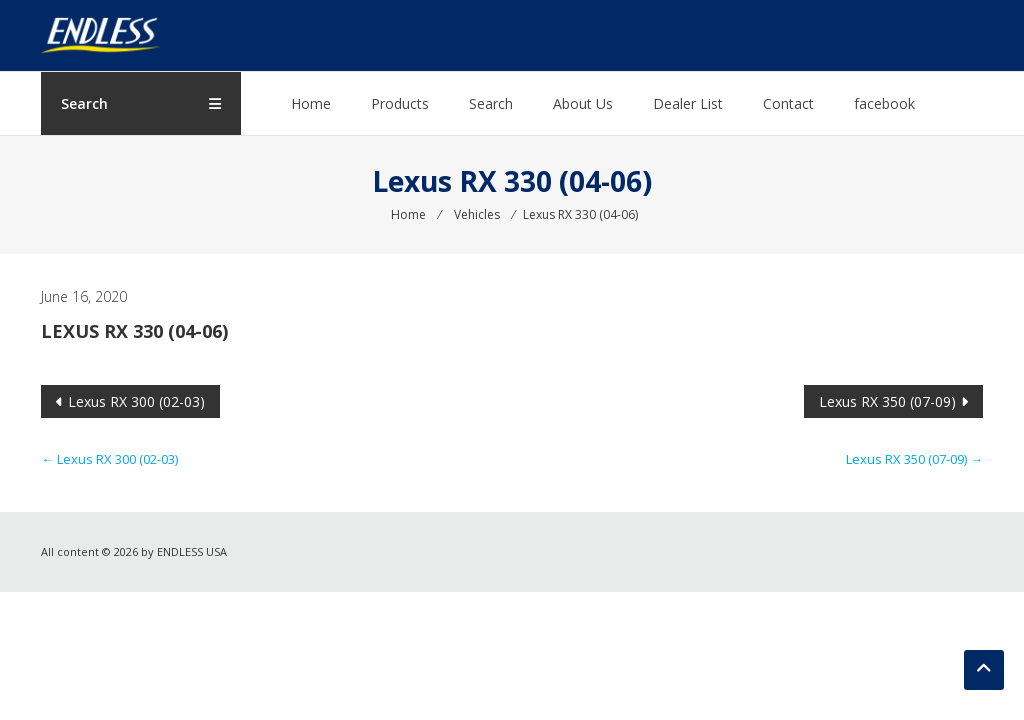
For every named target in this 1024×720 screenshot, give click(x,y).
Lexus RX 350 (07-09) (887, 401)
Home (311, 103)
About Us (583, 103)
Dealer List (688, 103)
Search (491, 103)
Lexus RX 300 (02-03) (136, 401)
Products (400, 103)
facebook (884, 103)
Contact (788, 103)
